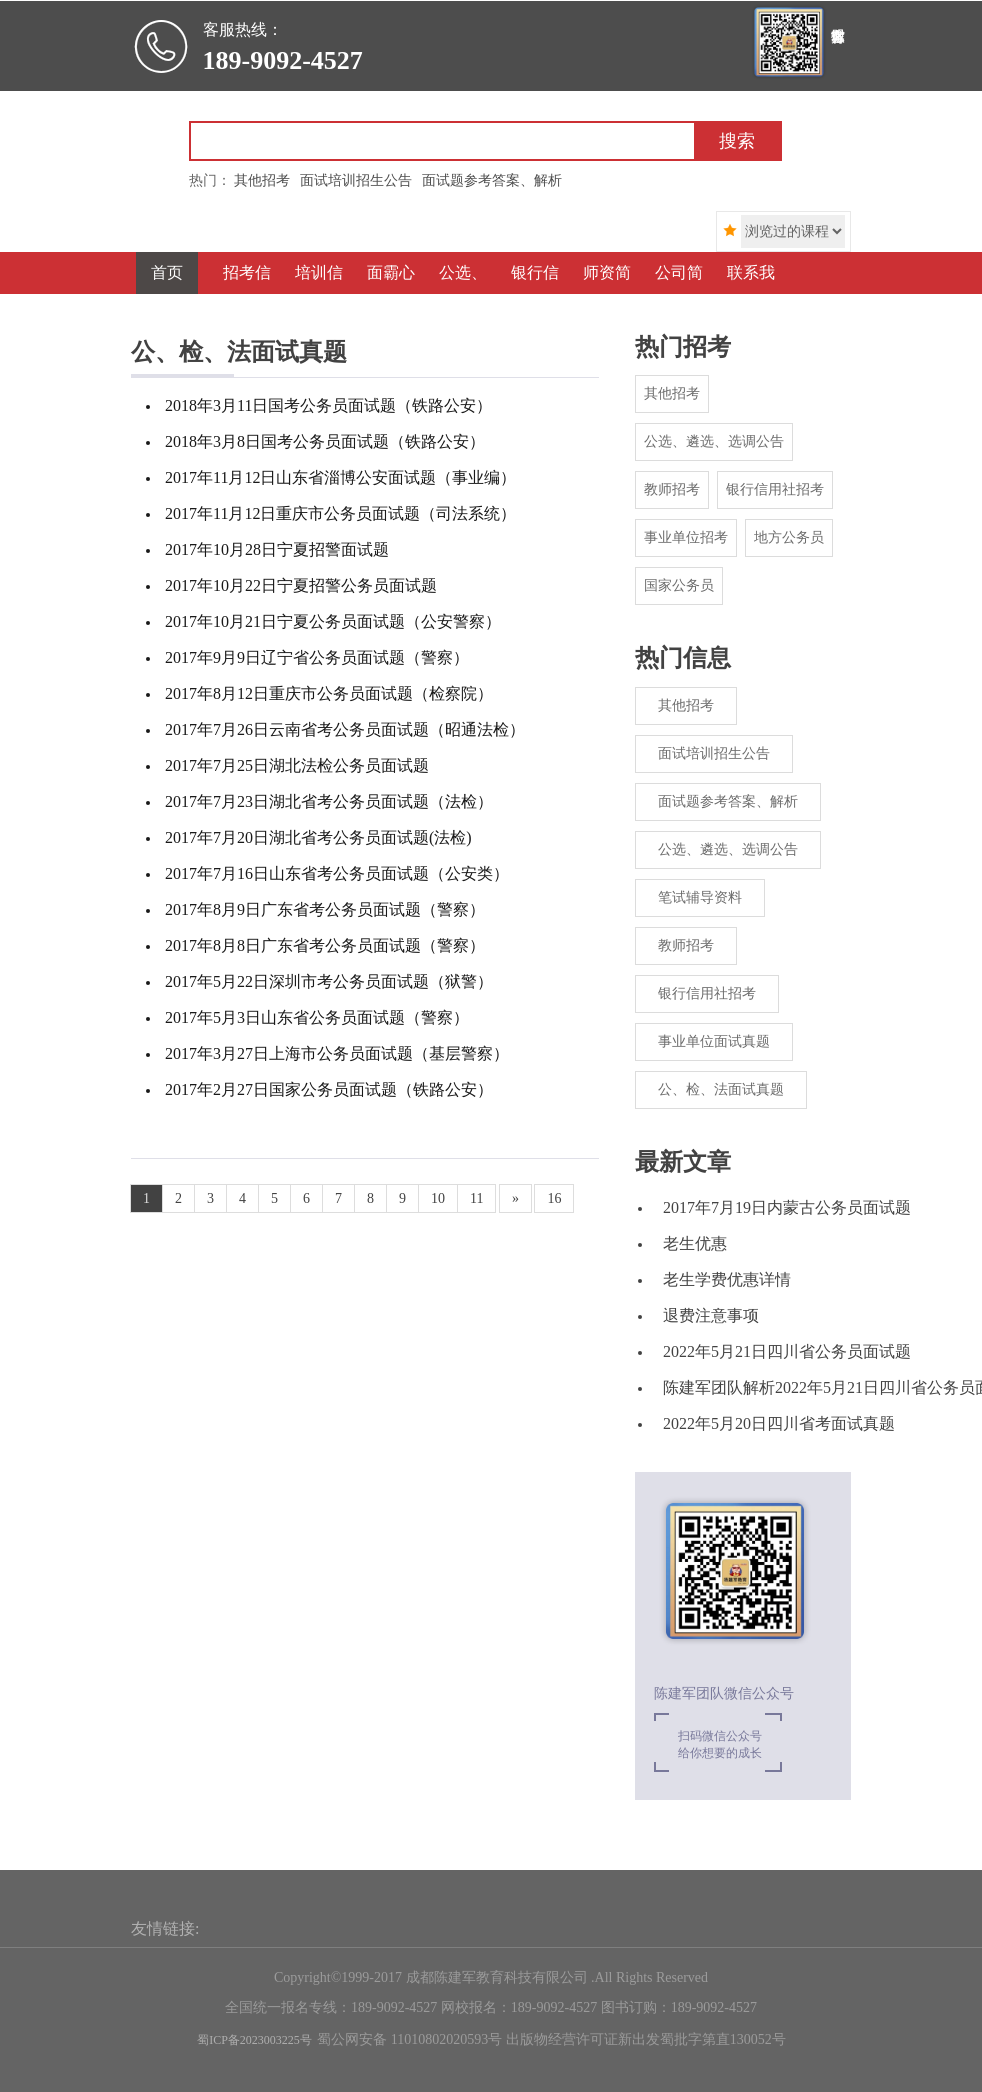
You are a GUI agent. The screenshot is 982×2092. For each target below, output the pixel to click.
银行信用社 (531, 294)
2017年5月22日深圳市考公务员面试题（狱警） (329, 981)
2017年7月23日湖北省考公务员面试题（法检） (329, 801)
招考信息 (247, 294)
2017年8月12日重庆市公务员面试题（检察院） (329, 693)
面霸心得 (391, 294)
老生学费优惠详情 (727, 1279)
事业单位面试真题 (714, 1041)
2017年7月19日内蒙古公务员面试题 (787, 1207)
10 (438, 1198)
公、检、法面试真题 (721, 1089)
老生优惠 (695, 1243)
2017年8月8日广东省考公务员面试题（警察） (325, 945)
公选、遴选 (459, 294)
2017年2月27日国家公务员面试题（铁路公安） (329, 1089)
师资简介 (607, 294)
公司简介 (679, 294)
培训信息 (319, 294)
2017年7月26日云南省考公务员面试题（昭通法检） (345, 729)
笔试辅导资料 (700, 897)
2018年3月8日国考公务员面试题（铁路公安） (325, 441)
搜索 (737, 141)
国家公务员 (679, 585)
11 (476, 1198)
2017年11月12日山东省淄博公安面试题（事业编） (340, 477)
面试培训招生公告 (714, 753)
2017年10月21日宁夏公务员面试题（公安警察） (333, 621)
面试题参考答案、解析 (728, 801)
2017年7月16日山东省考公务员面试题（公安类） (337, 873)
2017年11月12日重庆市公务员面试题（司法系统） (340, 513)
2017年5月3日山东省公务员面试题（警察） (317, 1017)
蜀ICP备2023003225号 (254, 2040)
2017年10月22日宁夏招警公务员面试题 (301, 585)
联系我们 (751, 294)
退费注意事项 (711, 1315)
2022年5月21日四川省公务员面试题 (787, 1351)
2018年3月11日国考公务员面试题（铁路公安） (328, 405)
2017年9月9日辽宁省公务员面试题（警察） (317, 657)
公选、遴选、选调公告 (714, 441)
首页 (167, 272)
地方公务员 (789, 537)
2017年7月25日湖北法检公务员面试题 (297, 765)
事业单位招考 (686, 537)
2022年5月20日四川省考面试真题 (779, 1423)
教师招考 (672, 489)
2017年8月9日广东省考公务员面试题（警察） (325, 909)
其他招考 (672, 393)
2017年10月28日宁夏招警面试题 (277, 549)
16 (554, 1198)
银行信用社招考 (775, 489)
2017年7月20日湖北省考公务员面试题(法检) (318, 837)
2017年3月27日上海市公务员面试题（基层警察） (337, 1053)
